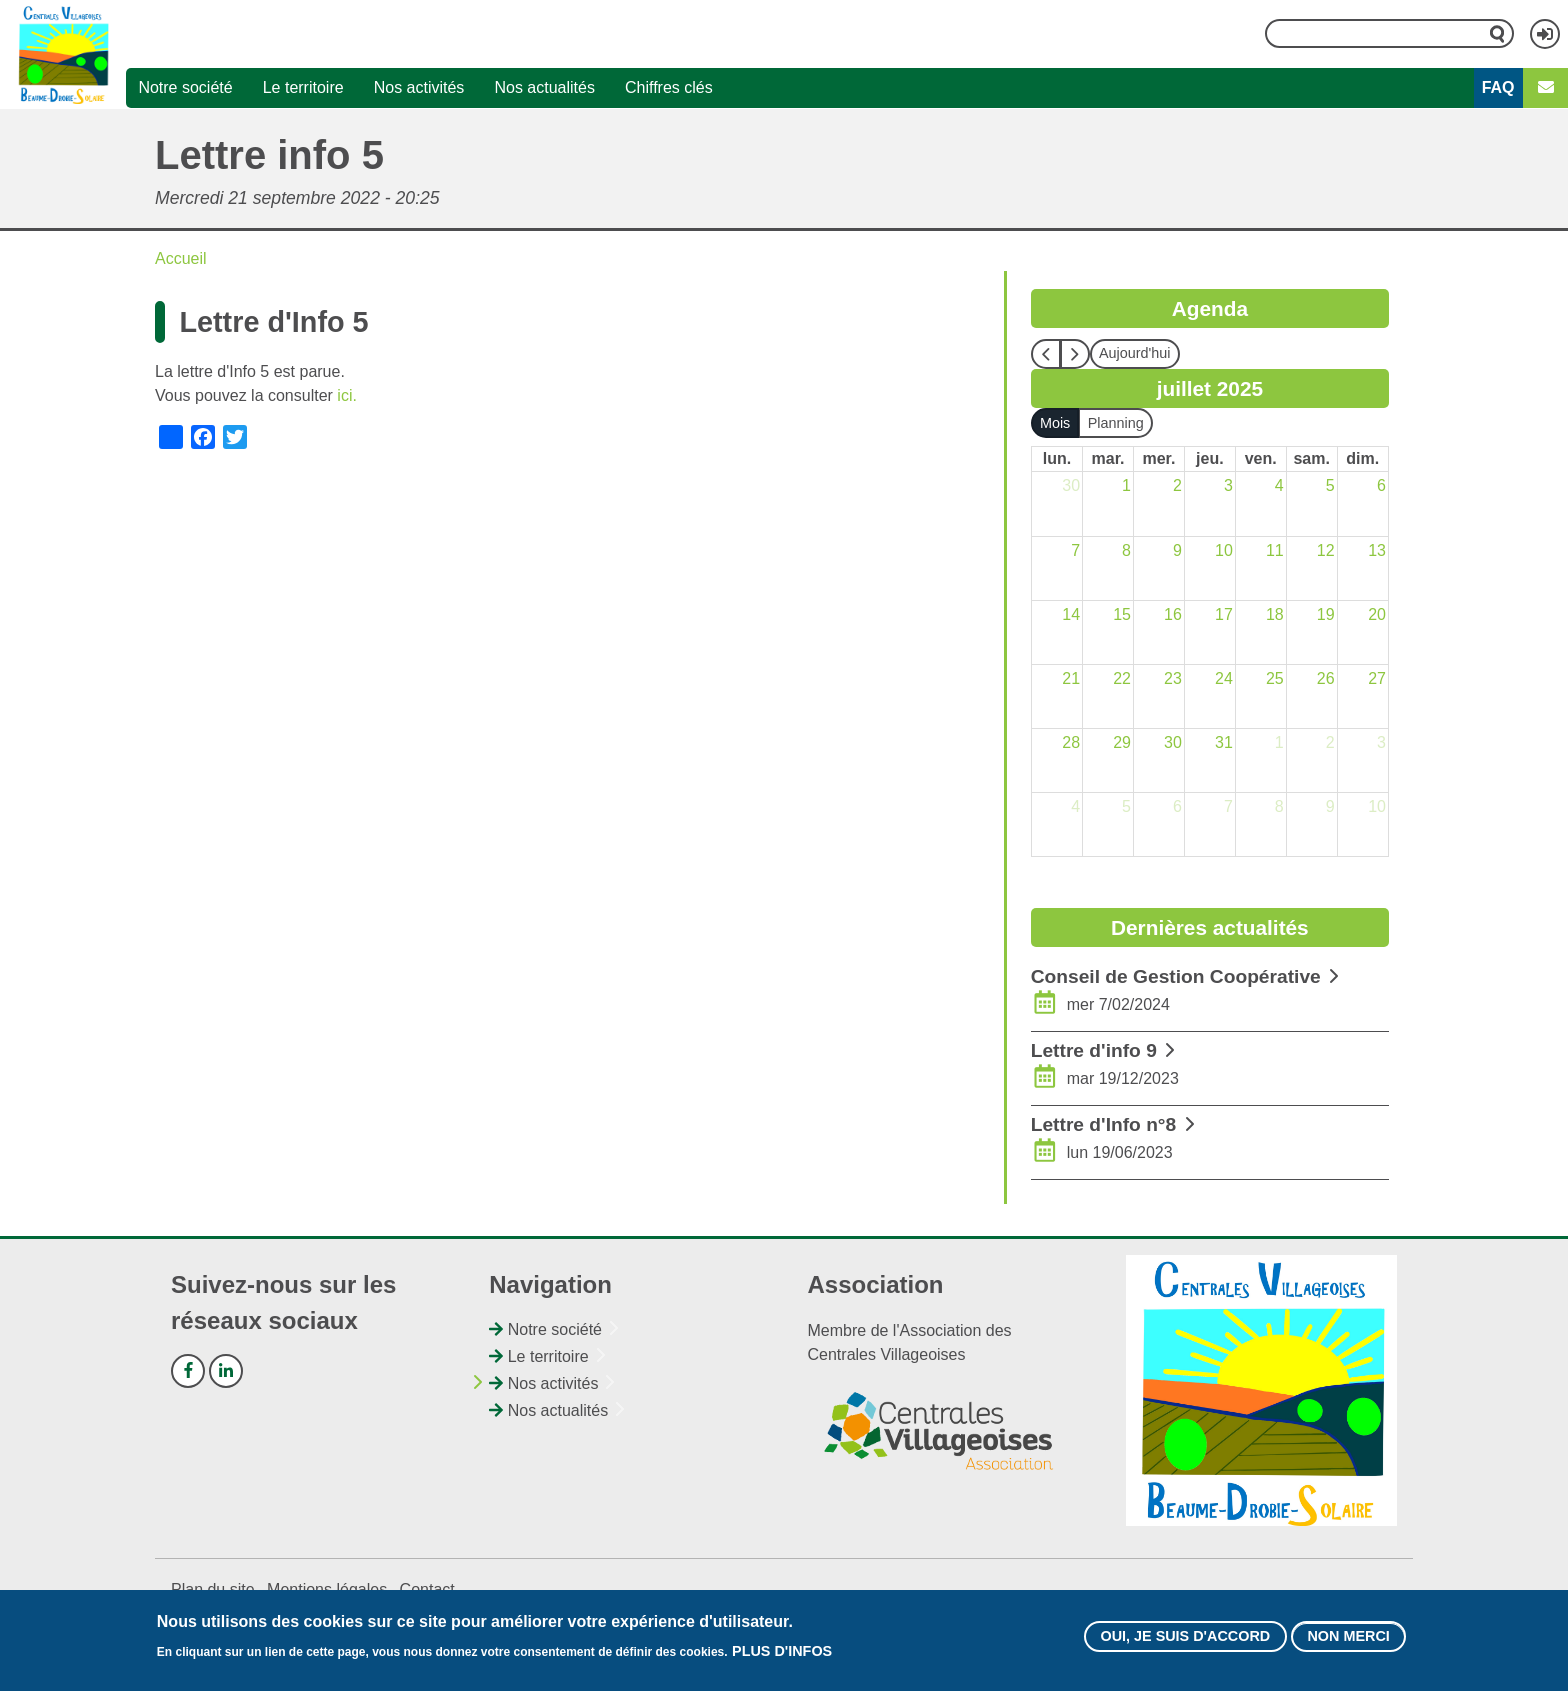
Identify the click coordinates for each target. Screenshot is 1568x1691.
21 (1071, 678)
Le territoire (303, 87)
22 (1122, 678)
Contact (427, 1589)
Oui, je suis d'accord (1185, 1639)
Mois (1055, 423)
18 (1275, 614)
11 (1275, 550)
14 (1071, 614)
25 (1275, 678)
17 (1224, 614)
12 (1326, 550)
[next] (1075, 354)
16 (1173, 614)
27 (1377, 678)
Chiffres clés (669, 87)
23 (1173, 678)
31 (1224, 742)
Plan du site (213, 1589)
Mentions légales (327, 1589)
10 (1224, 550)
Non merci (1348, 1639)
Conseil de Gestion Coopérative (1176, 976)
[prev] (1046, 354)
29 (1122, 742)
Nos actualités (544, 87)
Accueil (181, 258)
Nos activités (419, 87)
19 (1326, 614)
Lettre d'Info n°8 (1103, 1124)
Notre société (185, 87)
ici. (347, 395)
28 (1071, 742)
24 (1224, 678)
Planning (1116, 423)
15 (1122, 614)
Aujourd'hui (1135, 353)
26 (1326, 678)
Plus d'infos (782, 1654)
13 (1377, 550)
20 (1377, 614)
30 (1071, 485)
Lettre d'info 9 (1094, 1050)
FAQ (1498, 87)
